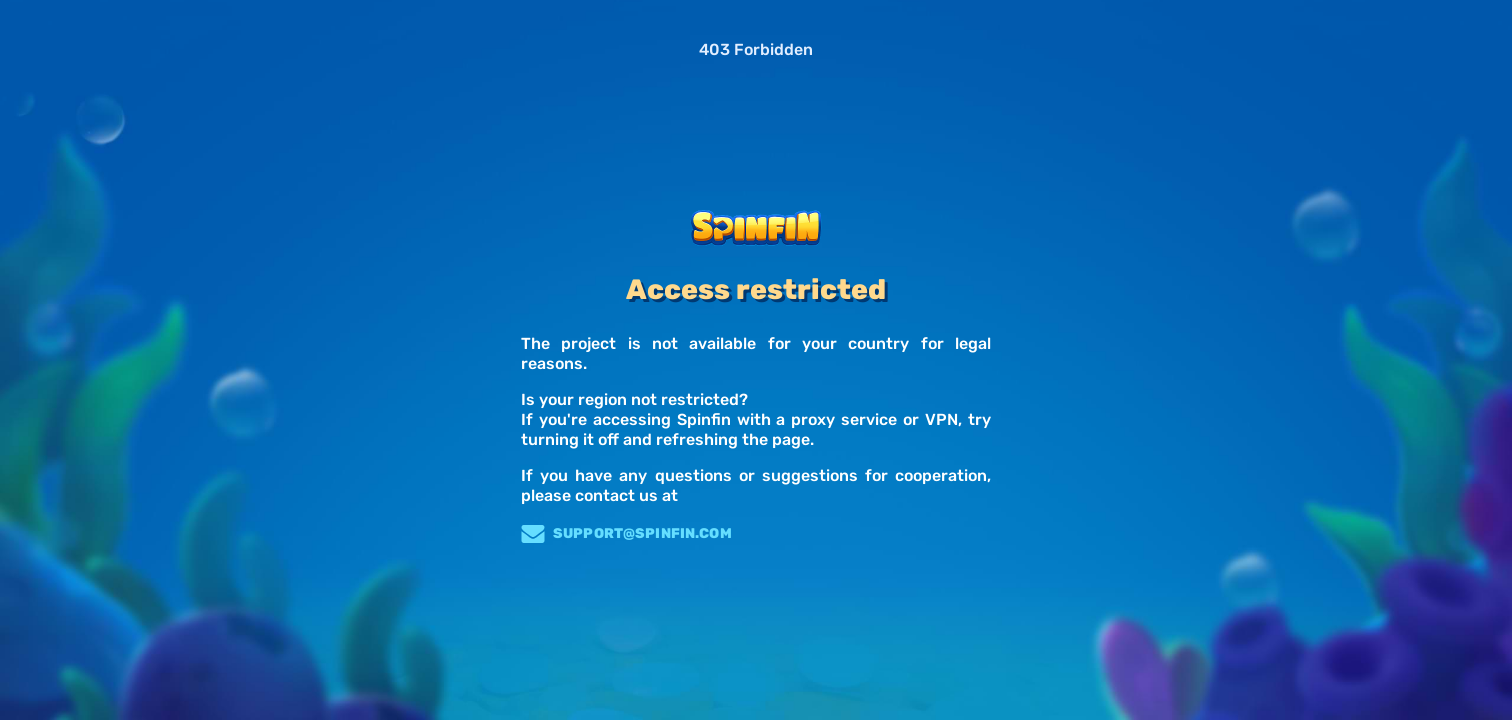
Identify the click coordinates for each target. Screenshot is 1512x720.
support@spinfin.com (626, 534)
